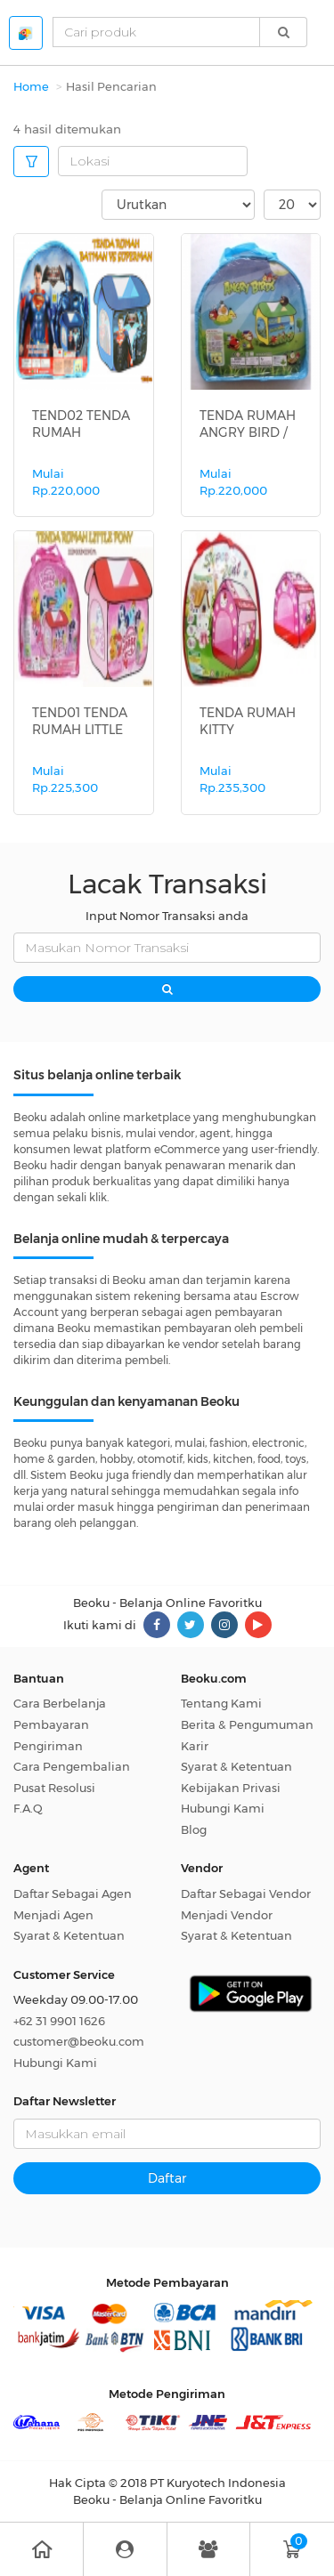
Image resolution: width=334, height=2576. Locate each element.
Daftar (167, 2178)
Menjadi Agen (53, 1915)
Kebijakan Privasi (231, 1788)
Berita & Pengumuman (247, 1724)
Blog (194, 1829)
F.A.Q (28, 1808)
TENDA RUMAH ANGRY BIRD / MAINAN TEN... (248, 432)
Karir (194, 1746)
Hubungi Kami (223, 1808)
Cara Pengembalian (71, 1766)
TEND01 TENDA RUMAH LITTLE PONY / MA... (79, 729)
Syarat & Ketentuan (236, 1766)
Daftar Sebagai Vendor (246, 1893)
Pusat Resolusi (54, 1788)
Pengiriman (48, 1746)
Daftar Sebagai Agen (72, 1893)
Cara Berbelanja (59, 1703)
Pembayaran (51, 1724)
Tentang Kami (221, 1703)
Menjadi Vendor (227, 1915)
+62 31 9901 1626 (59, 2021)
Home (31, 86)
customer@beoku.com (78, 2041)
